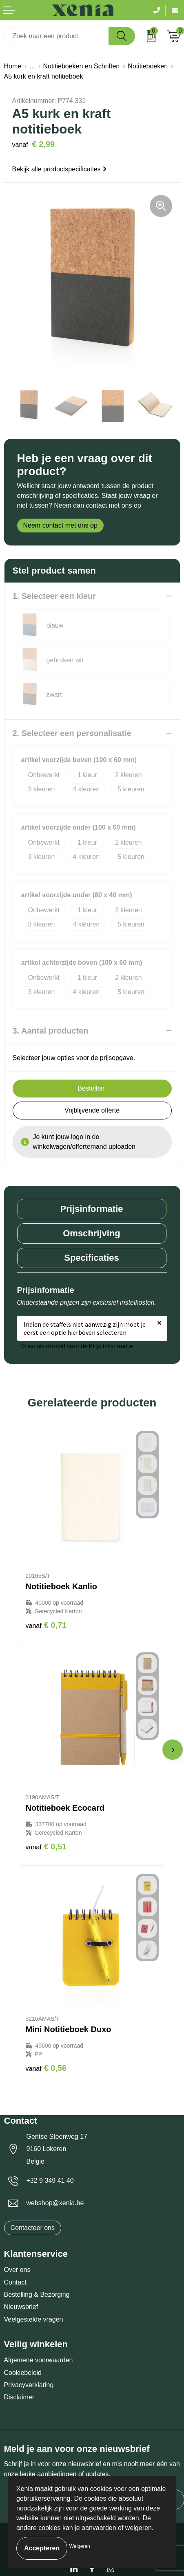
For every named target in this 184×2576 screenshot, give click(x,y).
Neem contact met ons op (60, 525)
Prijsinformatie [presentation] (91, 1209)
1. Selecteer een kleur (54, 595)
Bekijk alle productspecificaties (59, 169)
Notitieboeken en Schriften (81, 66)
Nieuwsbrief (21, 2306)
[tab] (91, 1209)
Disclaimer (19, 2397)
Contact (15, 2282)
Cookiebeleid (23, 2372)
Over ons (17, 2269)
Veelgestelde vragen (33, 2319)
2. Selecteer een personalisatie (72, 733)
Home (13, 66)
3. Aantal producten (51, 1030)
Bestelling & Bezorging (37, 2294)
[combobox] (56, 36)
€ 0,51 (46, 1846)
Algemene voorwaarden (38, 2360)
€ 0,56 (46, 2067)
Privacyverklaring (29, 2384)
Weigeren (79, 2546)
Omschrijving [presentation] (91, 1233)
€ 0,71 (46, 1625)
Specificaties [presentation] (91, 1258)
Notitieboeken (148, 66)
